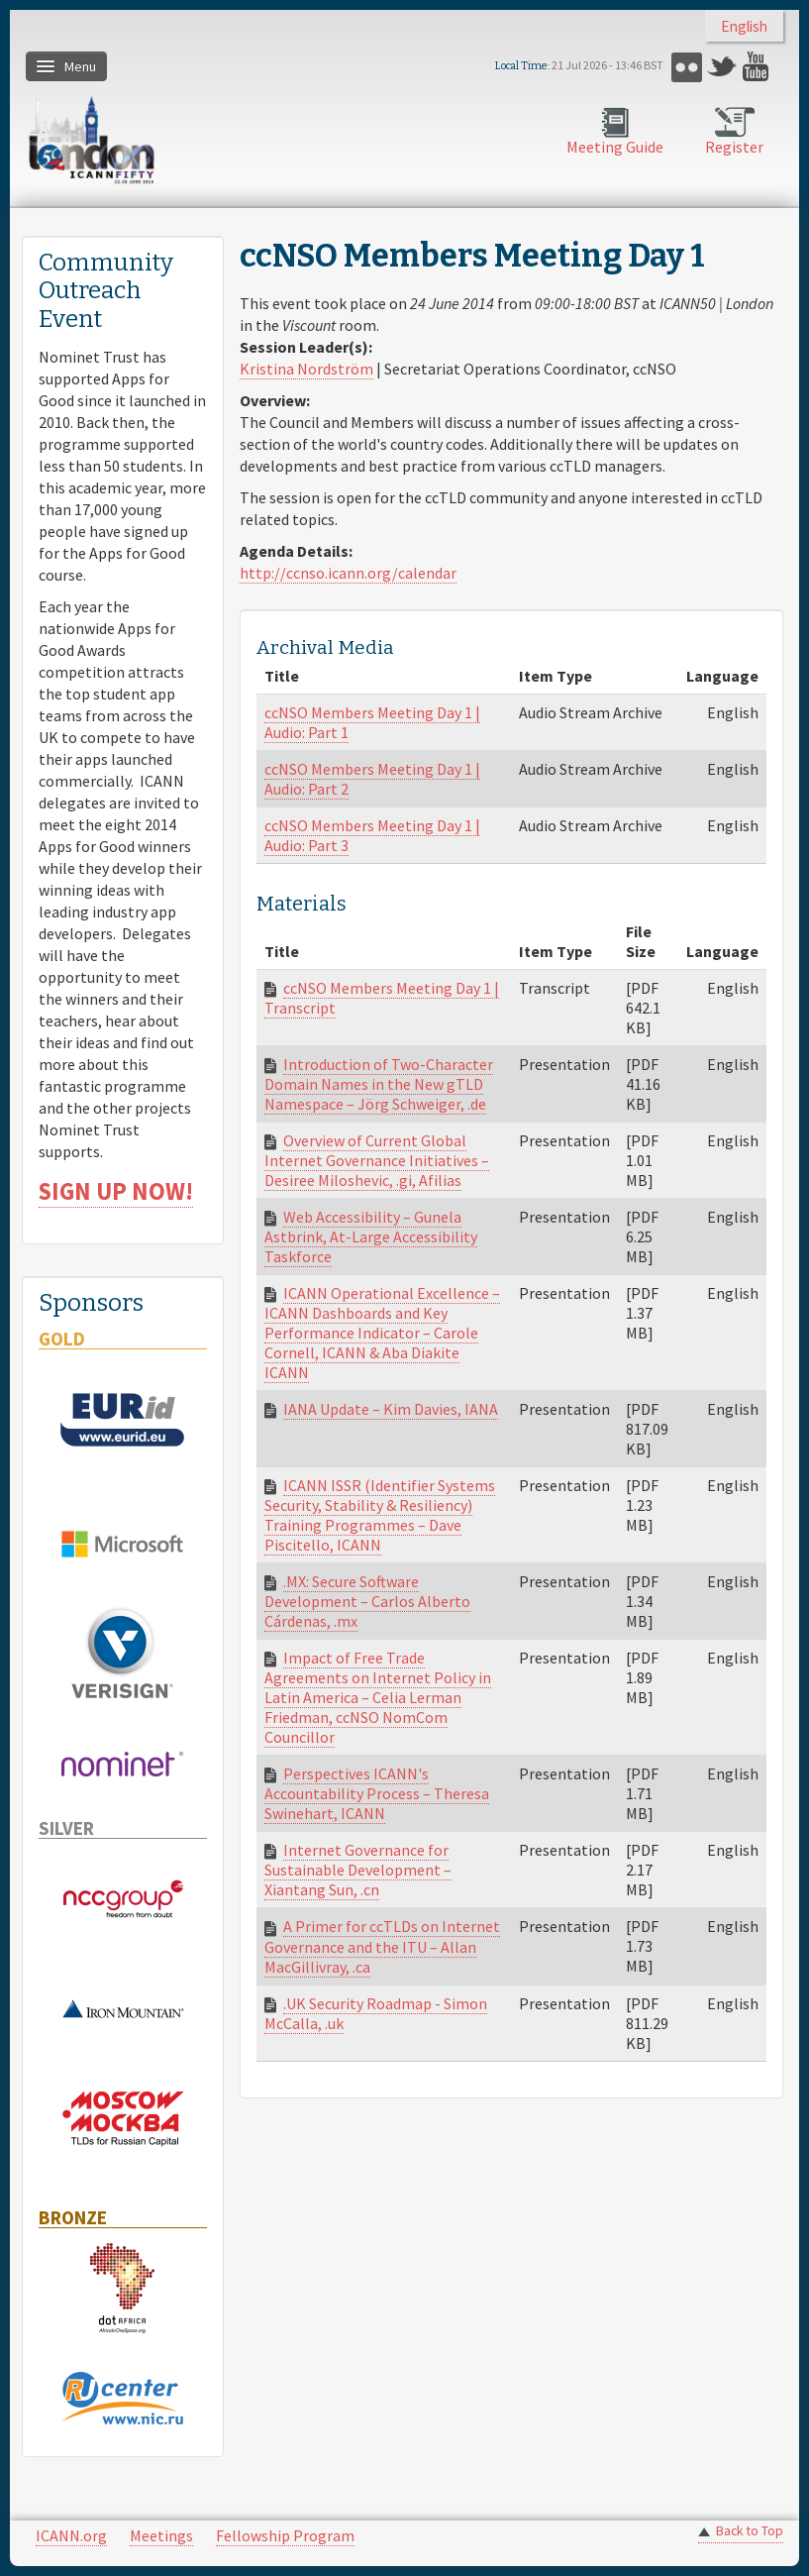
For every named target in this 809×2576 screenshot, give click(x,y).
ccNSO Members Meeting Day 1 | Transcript (381, 998)
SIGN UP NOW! (116, 1191)
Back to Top (749, 2530)
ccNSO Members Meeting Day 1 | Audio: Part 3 (372, 835)
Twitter (722, 67)
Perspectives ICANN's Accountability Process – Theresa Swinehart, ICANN (376, 1793)
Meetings (161, 2535)
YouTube (758, 67)
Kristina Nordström (306, 368)
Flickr (686, 67)
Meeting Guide (614, 147)
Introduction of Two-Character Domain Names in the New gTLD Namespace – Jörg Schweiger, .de (378, 1084)
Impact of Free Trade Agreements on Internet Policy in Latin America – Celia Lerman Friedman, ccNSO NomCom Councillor (377, 1697)
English (744, 26)
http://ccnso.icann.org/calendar (348, 573)
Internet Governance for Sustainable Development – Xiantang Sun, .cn (358, 1869)
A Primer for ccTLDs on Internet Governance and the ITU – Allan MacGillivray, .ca (382, 1946)
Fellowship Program (285, 2535)
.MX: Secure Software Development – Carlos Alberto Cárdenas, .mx (367, 1601)
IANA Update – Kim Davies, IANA (390, 1409)
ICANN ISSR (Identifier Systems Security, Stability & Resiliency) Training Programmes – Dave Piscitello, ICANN (379, 1515)
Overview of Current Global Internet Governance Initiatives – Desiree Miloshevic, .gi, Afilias (376, 1160)
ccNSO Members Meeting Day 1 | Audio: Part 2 (372, 779)
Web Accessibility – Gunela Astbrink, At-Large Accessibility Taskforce (370, 1236)
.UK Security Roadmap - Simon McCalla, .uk (375, 2013)
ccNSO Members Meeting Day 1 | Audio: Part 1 (372, 722)
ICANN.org (71, 2535)
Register (734, 147)
